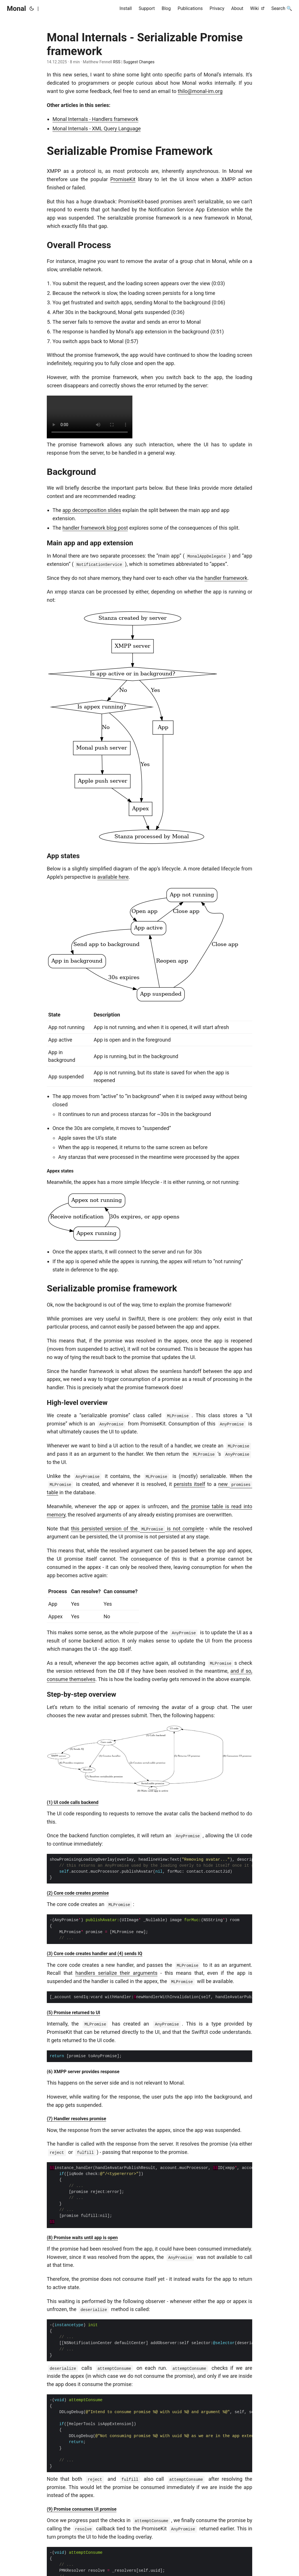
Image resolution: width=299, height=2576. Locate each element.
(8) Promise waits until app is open (82, 2237)
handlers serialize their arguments (116, 1973)
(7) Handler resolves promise (76, 2118)
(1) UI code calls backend (72, 1802)
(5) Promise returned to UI (73, 2012)
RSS (116, 62)
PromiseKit (123, 179)
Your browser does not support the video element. (89, 417)
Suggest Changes (138, 62)
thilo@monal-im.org (200, 91)
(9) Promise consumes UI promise (81, 2509)
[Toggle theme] (31, 8)
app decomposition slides (91, 510)
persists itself (189, 1484)
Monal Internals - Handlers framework (95, 119)
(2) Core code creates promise (78, 1893)
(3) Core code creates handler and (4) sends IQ (94, 1953)
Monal (16, 9)
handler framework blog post (95, 528)
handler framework (226, 578)
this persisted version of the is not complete (137, 1529)
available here (113, 877)
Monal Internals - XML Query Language (96, 128)
